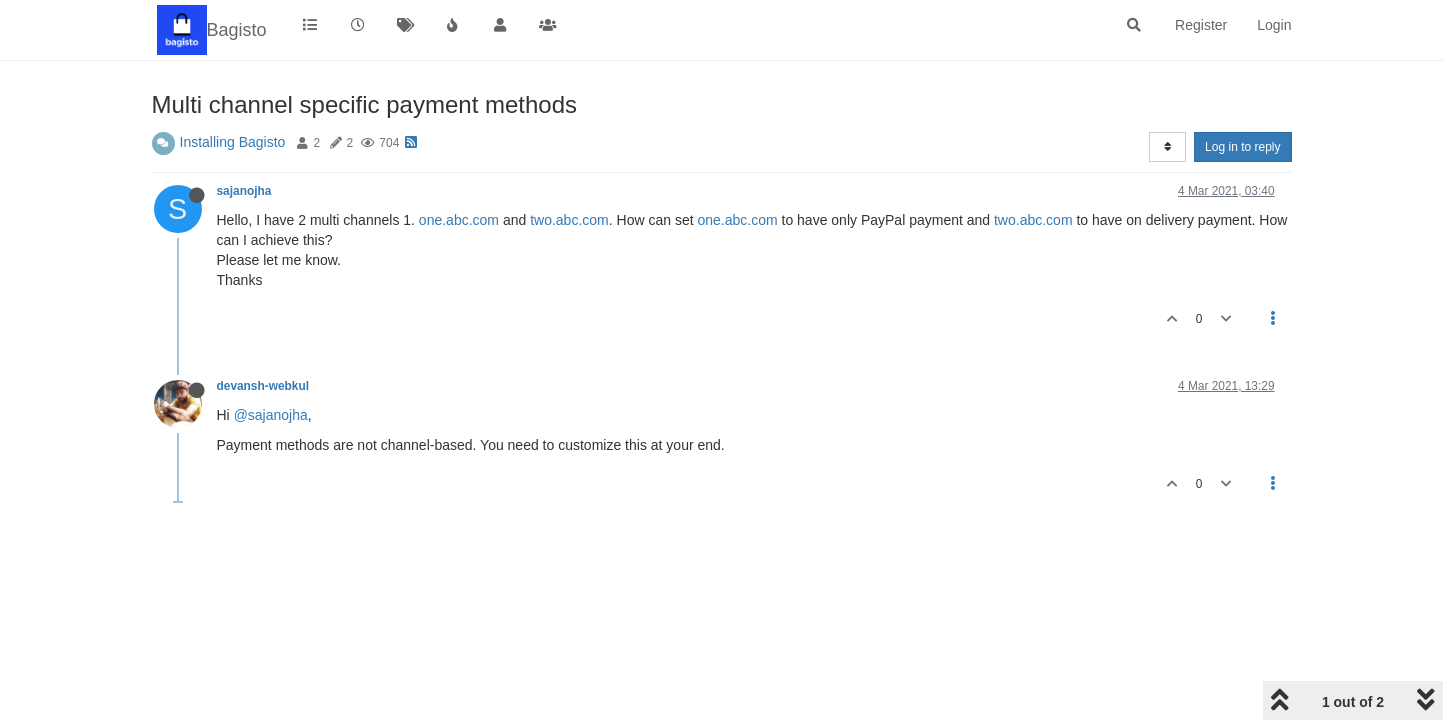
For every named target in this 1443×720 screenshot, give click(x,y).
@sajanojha (271, 415)
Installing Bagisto (233, 142)
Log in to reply (1242, 147)
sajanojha (244, 191)
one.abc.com (459, 220)
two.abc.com (569, 220)
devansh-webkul (263, 386)
